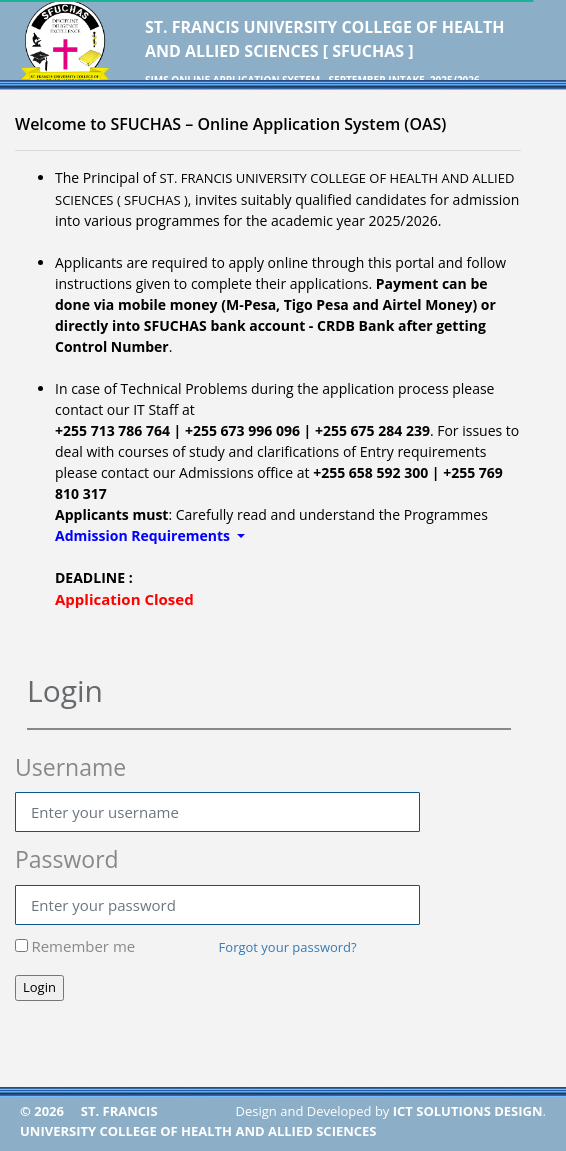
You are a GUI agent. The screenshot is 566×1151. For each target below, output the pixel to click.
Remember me (83, 946)
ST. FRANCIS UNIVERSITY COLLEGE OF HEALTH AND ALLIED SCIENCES (198, 1121)
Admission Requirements (144, 535)
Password (67, 859)
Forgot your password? (288, 947)
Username (70, 767)
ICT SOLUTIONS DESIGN (468, 1111)
